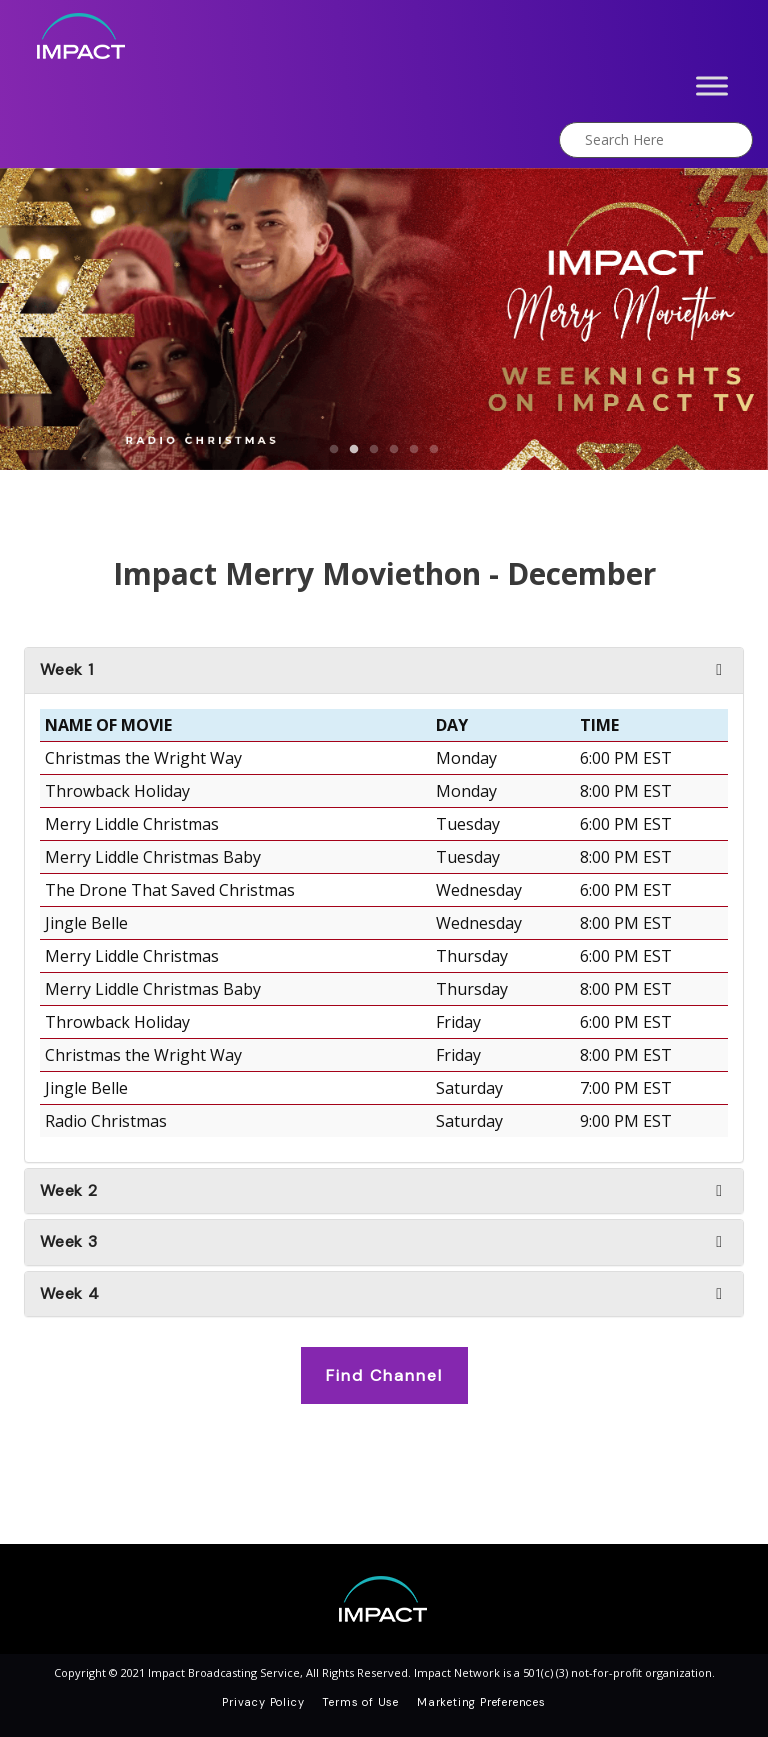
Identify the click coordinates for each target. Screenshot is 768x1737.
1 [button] (334, 450)
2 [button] (354, 450)
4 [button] (394, 450)
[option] (384, 319)
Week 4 (70, 1294)
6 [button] (434, 450)
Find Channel (384, 1375)
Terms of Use (360, 1702)
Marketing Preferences (481, 1702)
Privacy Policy (263, 1702)
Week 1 (67, 670)
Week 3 (69, 1242)
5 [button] (414, 450)
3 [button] (374, 450)
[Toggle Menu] (712, 85)
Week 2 (69, 1191)
